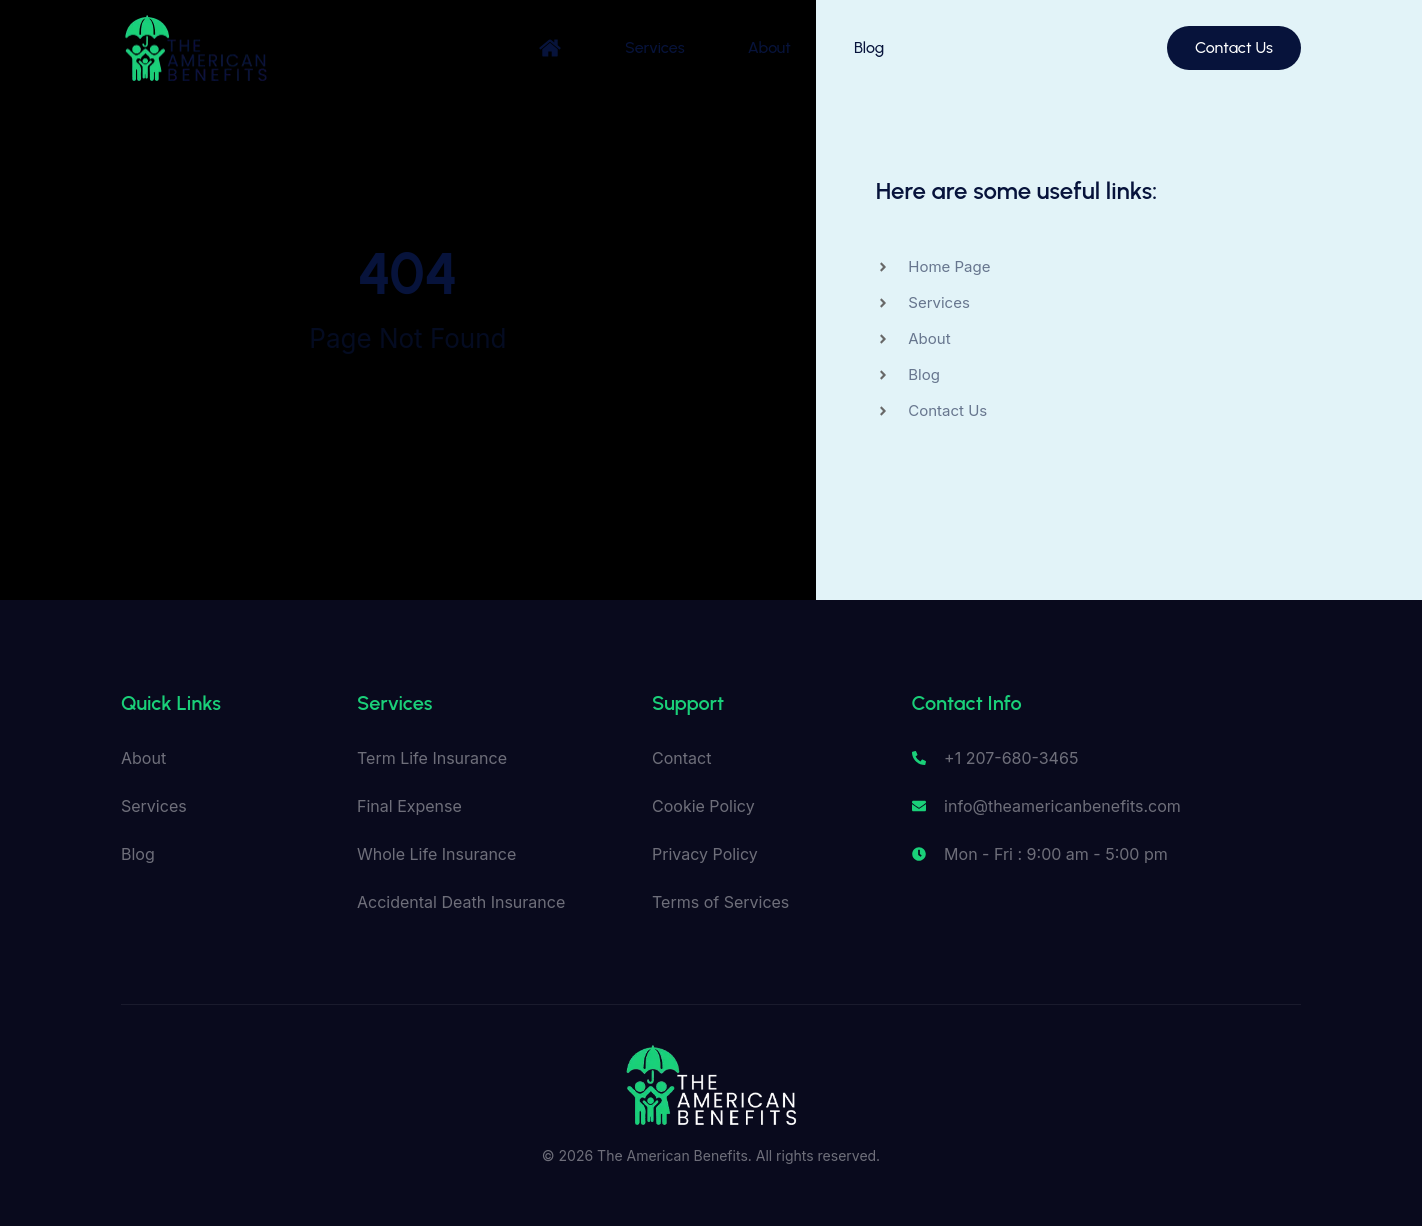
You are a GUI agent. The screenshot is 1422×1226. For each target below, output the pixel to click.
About (769, 47)
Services (654, 47)
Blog (870, 47)
